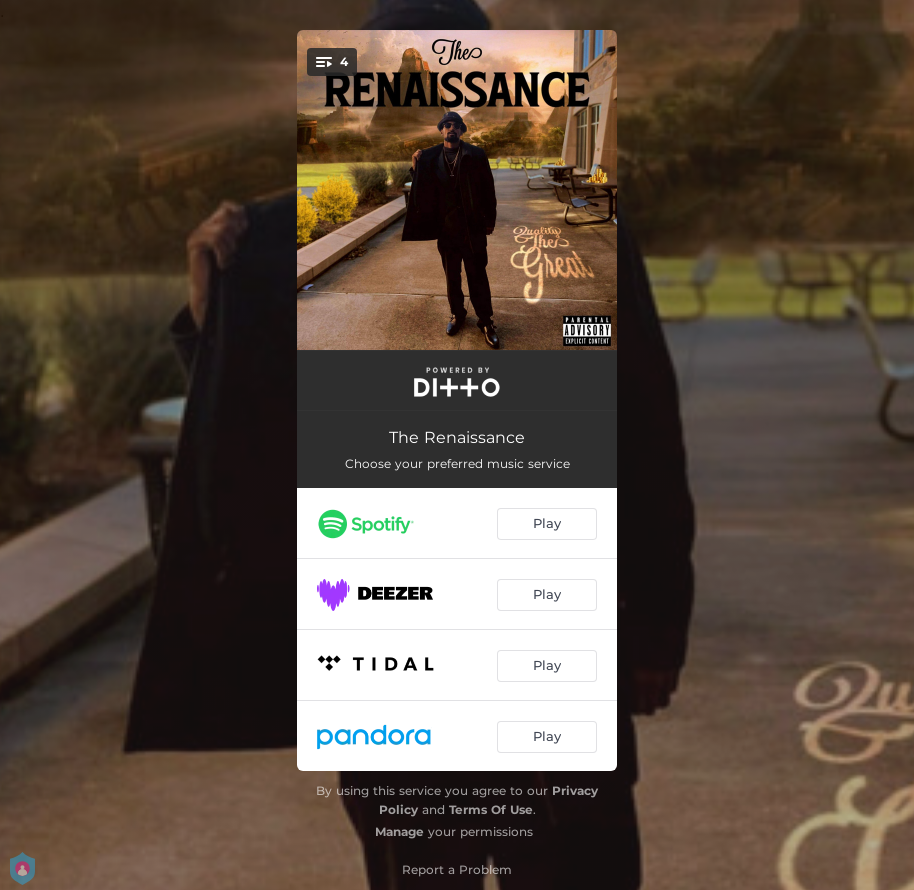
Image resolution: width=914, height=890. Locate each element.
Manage (399, 831)
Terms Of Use (491, 809)
